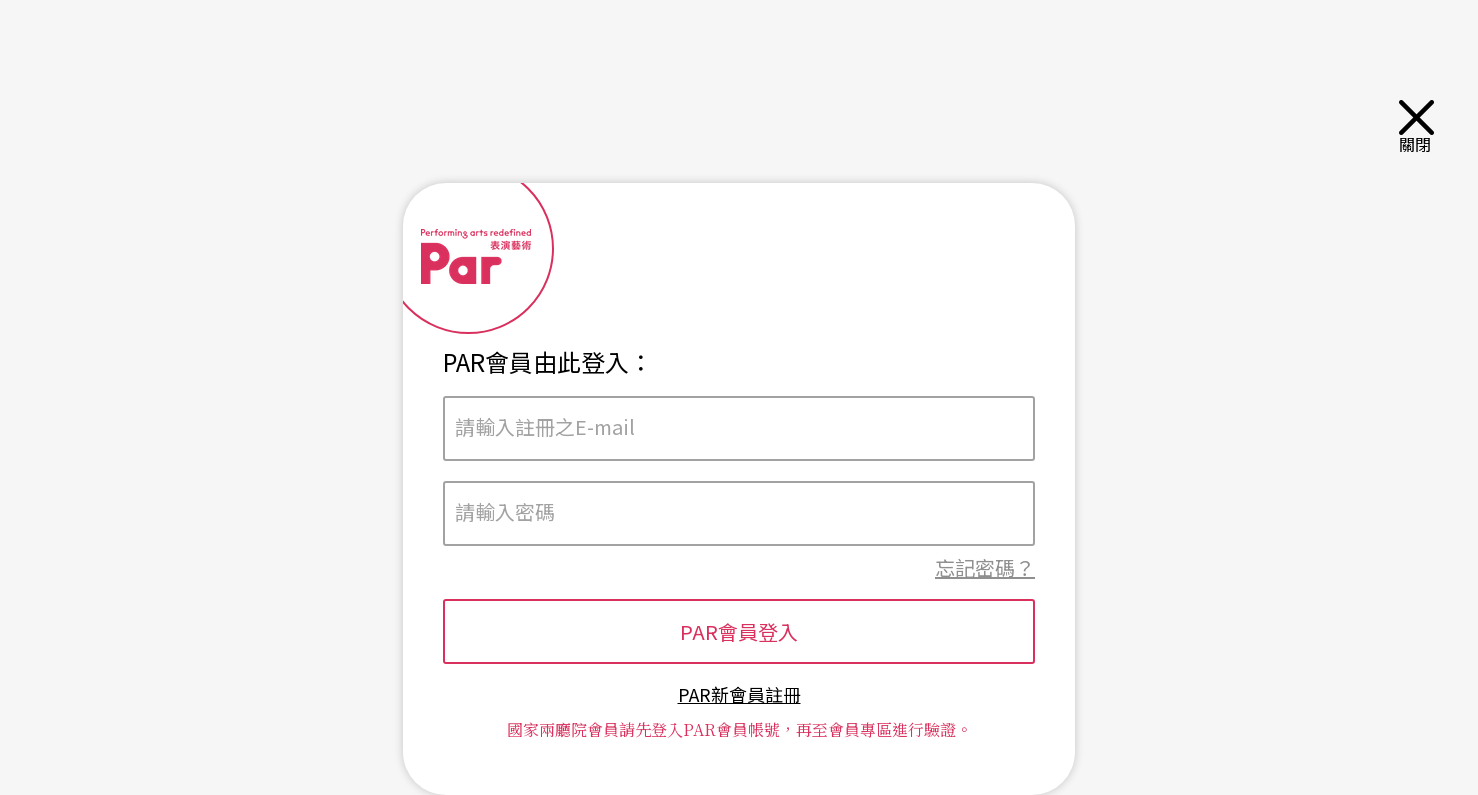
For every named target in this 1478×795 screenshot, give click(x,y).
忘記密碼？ (985, 567)
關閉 (1419, 126)
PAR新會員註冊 (739, 694)
